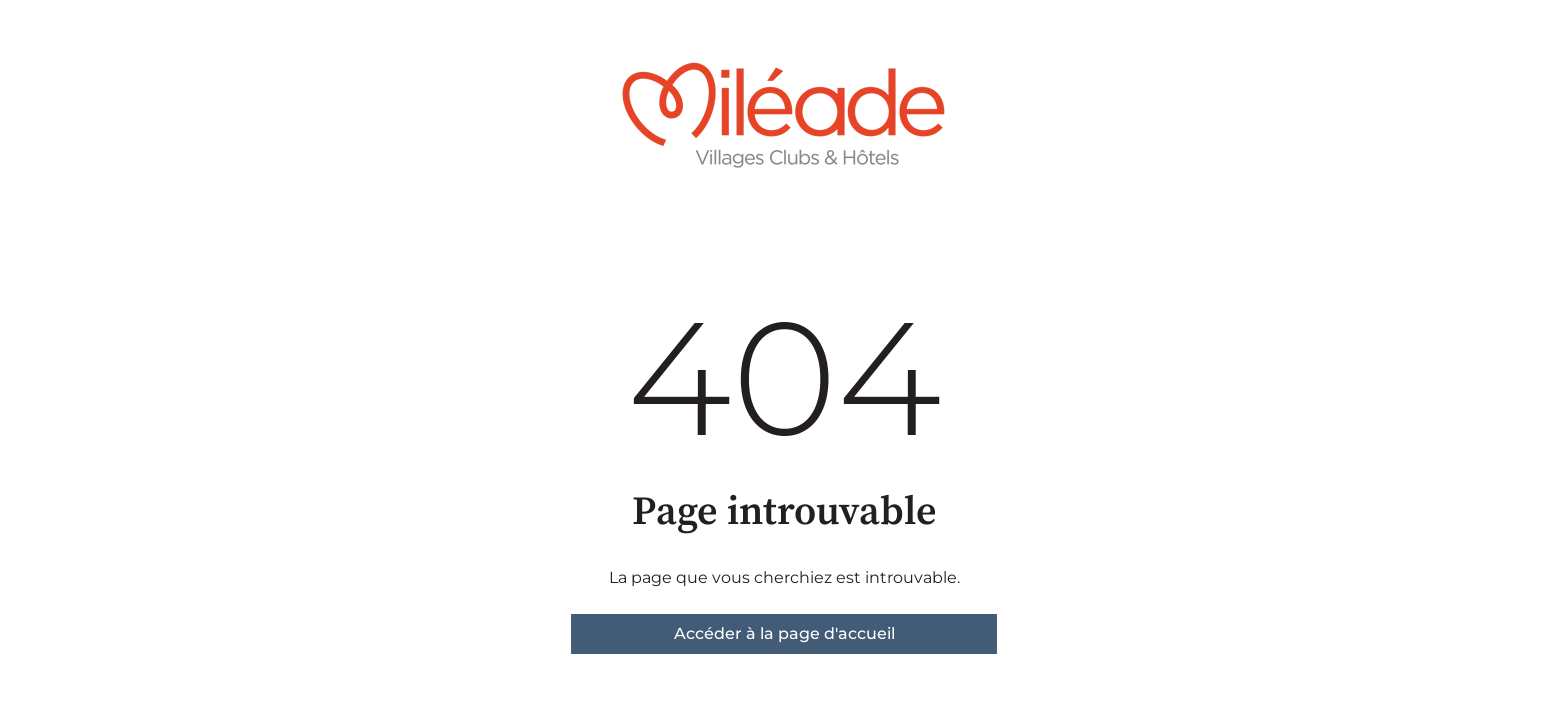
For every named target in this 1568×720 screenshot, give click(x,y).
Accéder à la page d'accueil (784, 633)
